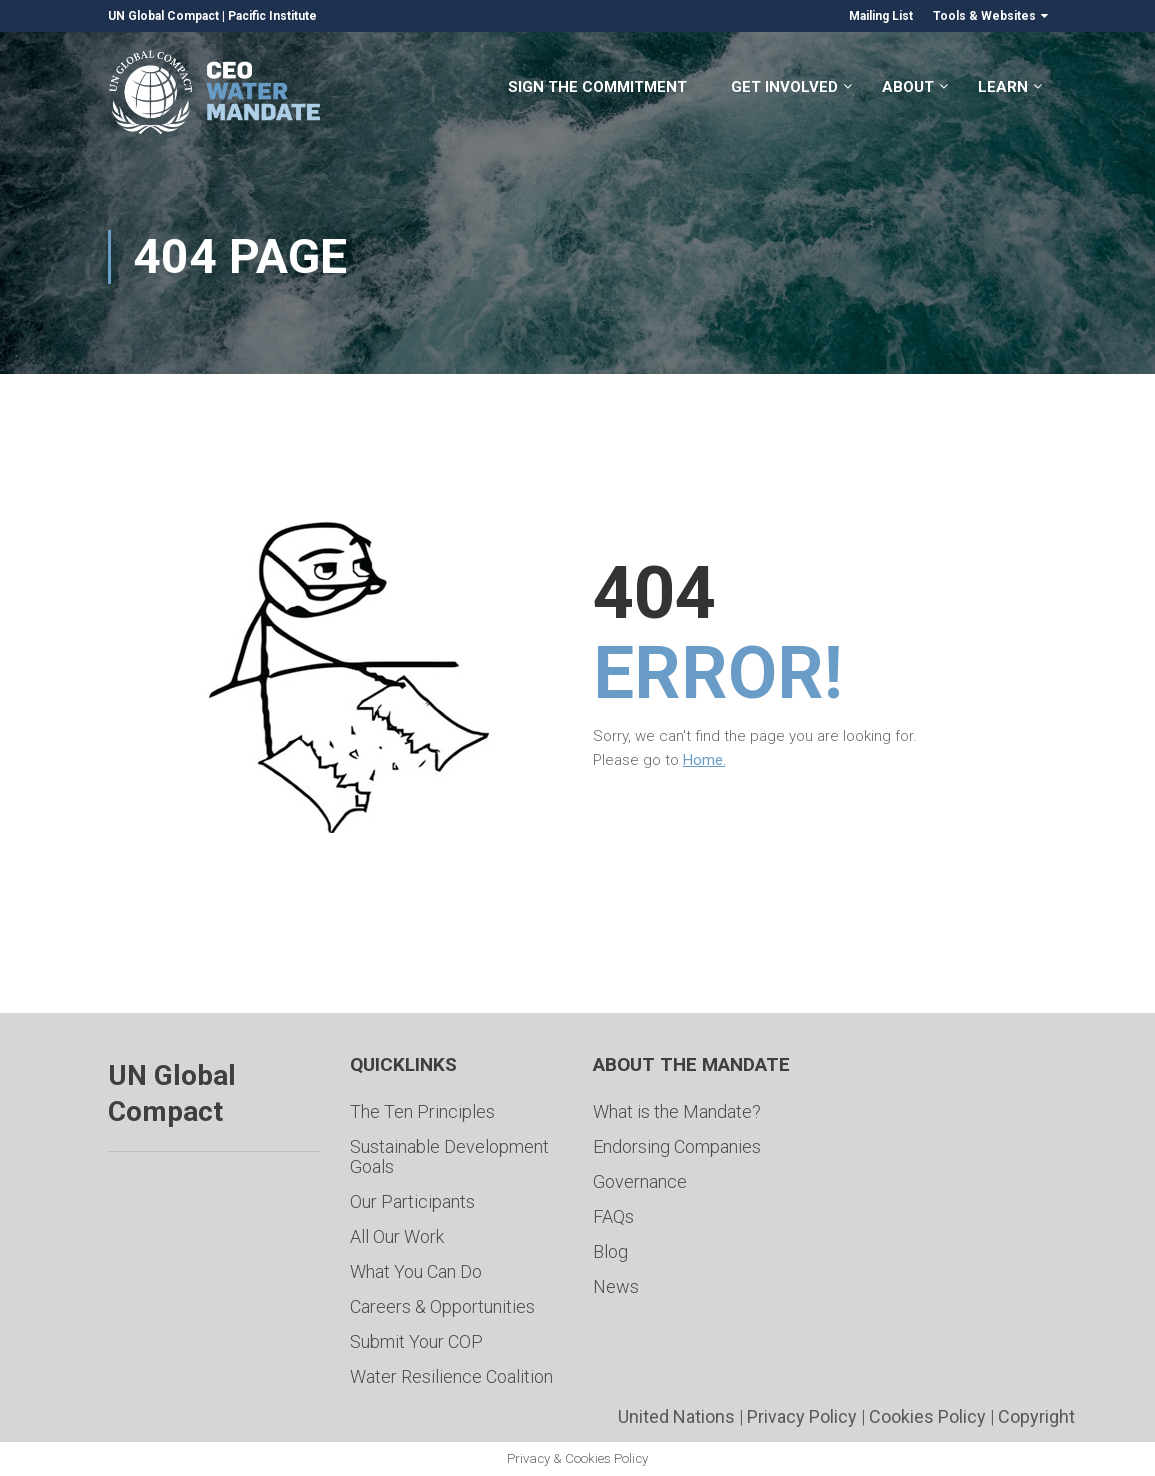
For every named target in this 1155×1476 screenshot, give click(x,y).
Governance (640, 1181)
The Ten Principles (422, 1111)
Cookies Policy (927, 1416)
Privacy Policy (802, 1416)
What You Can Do (416, 1271)
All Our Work (397, 1236)
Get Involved (784, 88)
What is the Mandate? (677, 1111)
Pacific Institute (272, 16)
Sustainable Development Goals (449, 1156)
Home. (704, 760)
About (908, 88)
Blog (610, 1251)
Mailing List (881, 16)
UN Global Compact (163, 16)
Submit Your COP (416, 1341)
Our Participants (412, 1201)
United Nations (676, 1416)
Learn (1003, 88)
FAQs (613, 1216)
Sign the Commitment (597, 88)
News (616, 1286)
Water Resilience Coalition (451, 1376)
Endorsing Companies (677, 1146)
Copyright (1036, 1416)
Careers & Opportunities (442, 1306)
